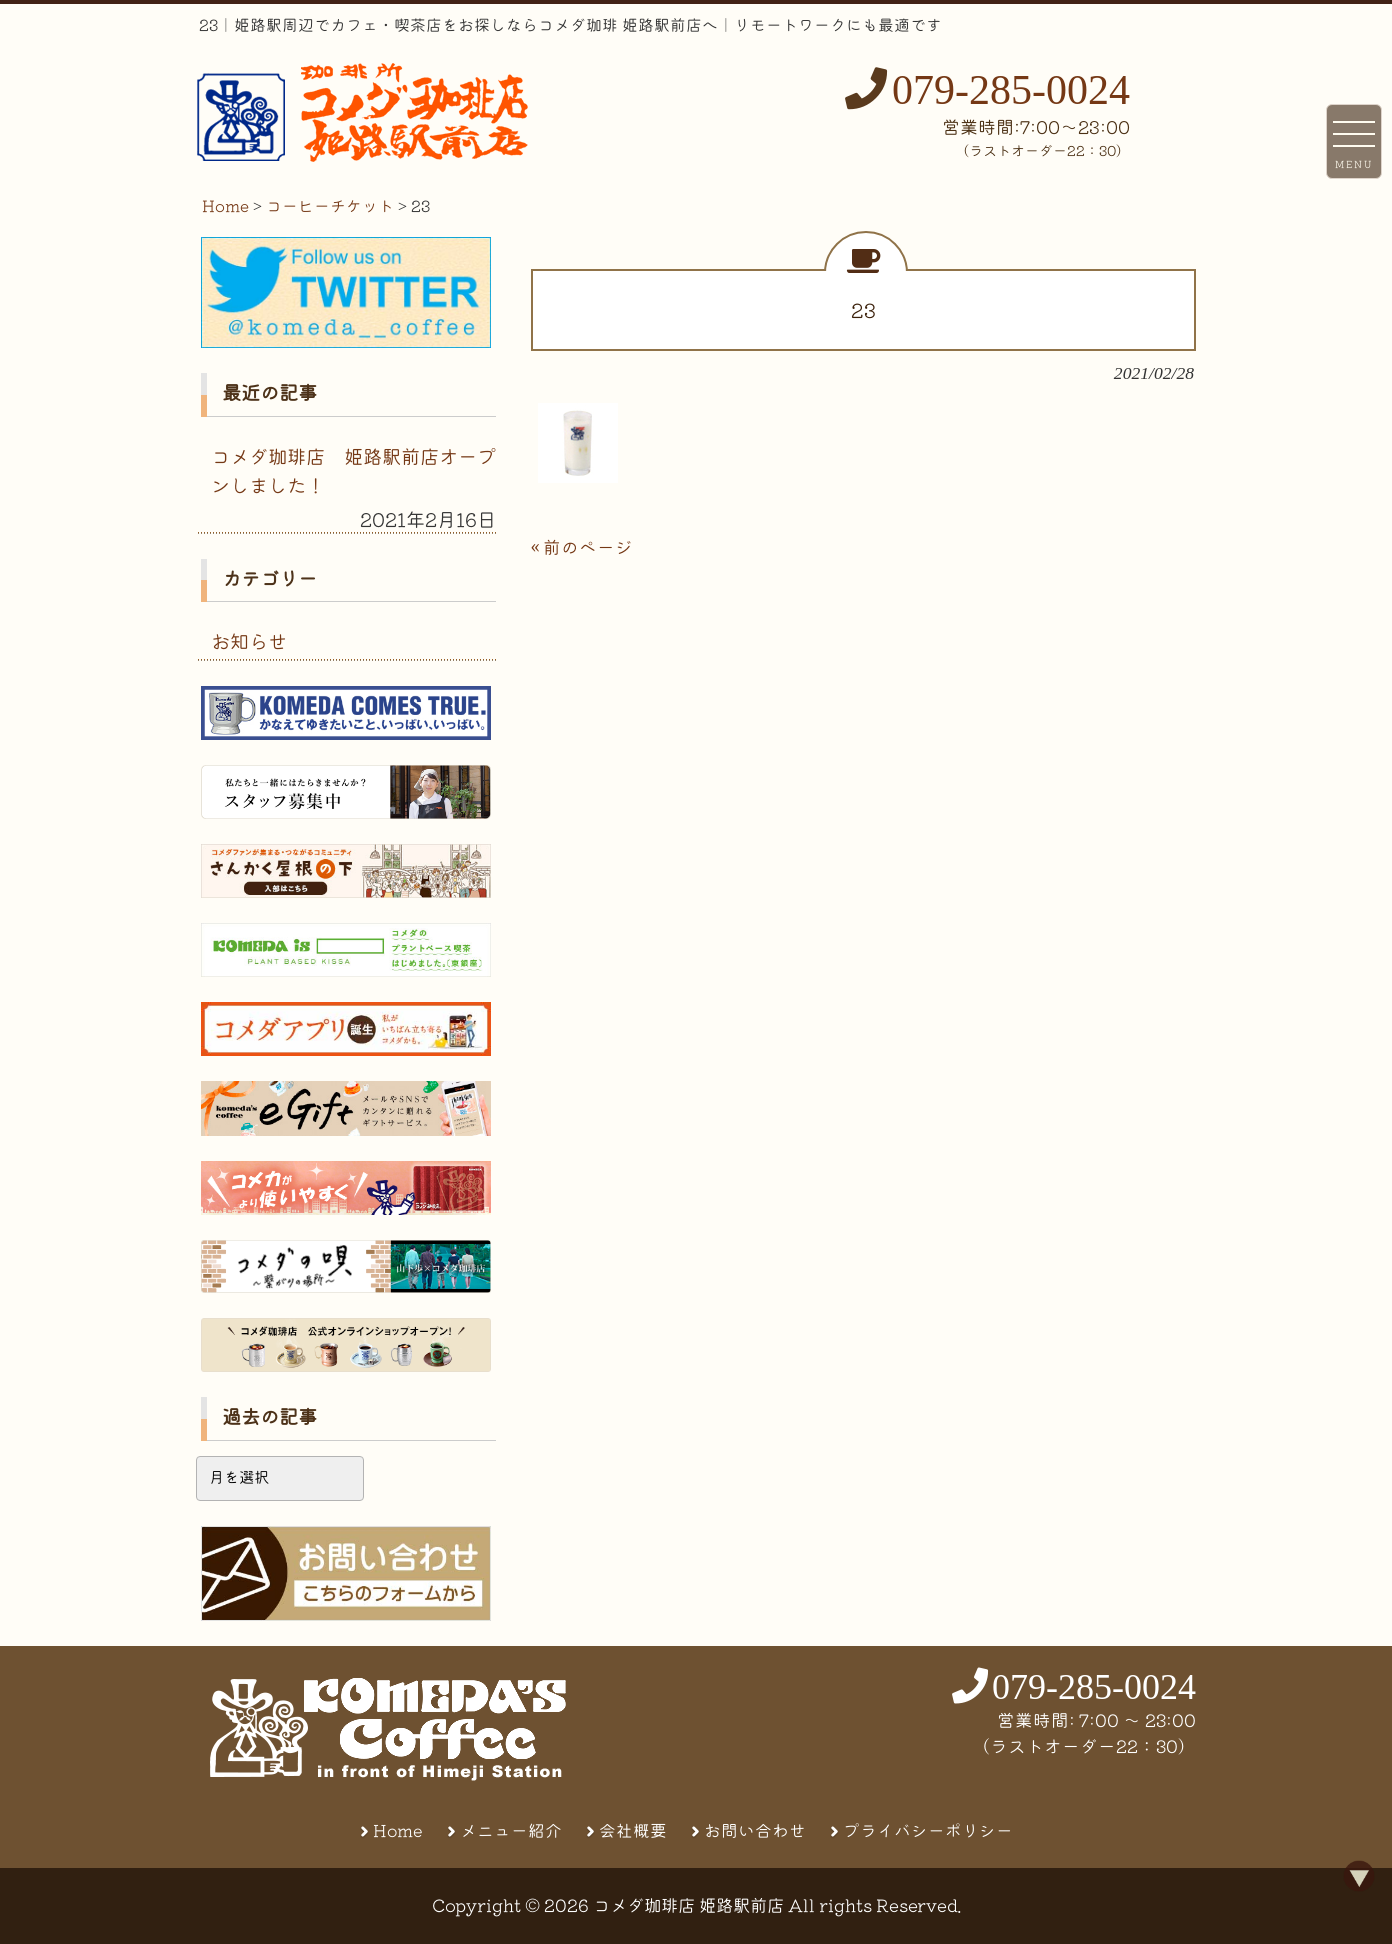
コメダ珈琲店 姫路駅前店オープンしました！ (353, 471)
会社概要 (633, 1830)
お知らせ (249, 641)
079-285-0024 (1011, 90)
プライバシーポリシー (928, 1830)
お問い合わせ (755, 1830)
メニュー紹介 (511, 1830)
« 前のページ (582, 547)
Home (398, 1830)
